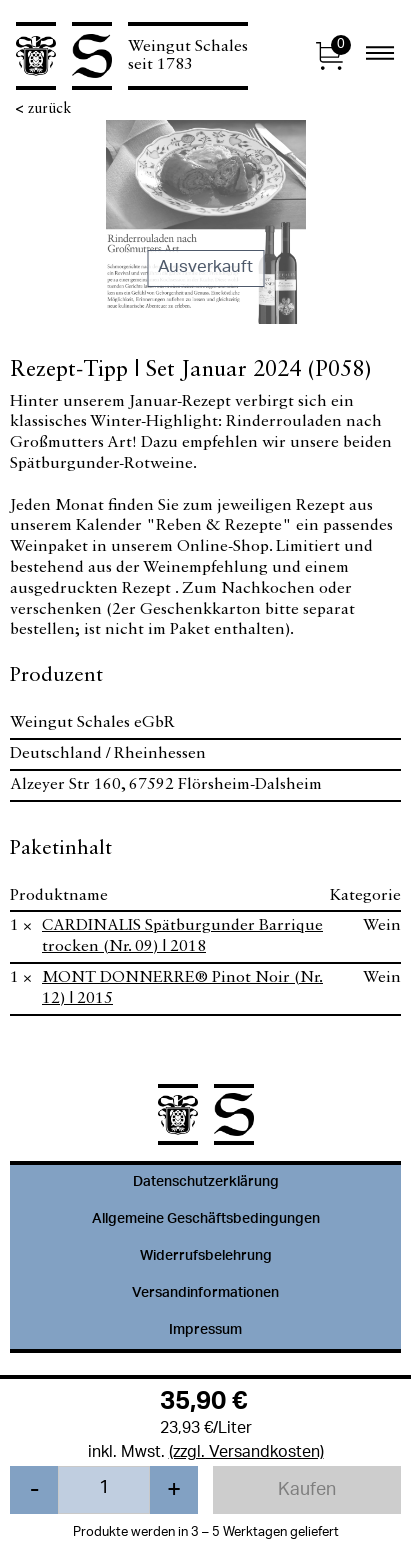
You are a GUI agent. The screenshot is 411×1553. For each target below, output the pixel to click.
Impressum (205, 1331)
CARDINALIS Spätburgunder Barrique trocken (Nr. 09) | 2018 (182, 936)
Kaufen (307, 1491)
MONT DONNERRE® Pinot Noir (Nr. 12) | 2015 (182, 988)
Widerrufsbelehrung (206, 1257)
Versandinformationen (205, 1294)
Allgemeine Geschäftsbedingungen (206, 1220)
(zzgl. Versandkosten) (246, 1454)
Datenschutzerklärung (206, 1183)
